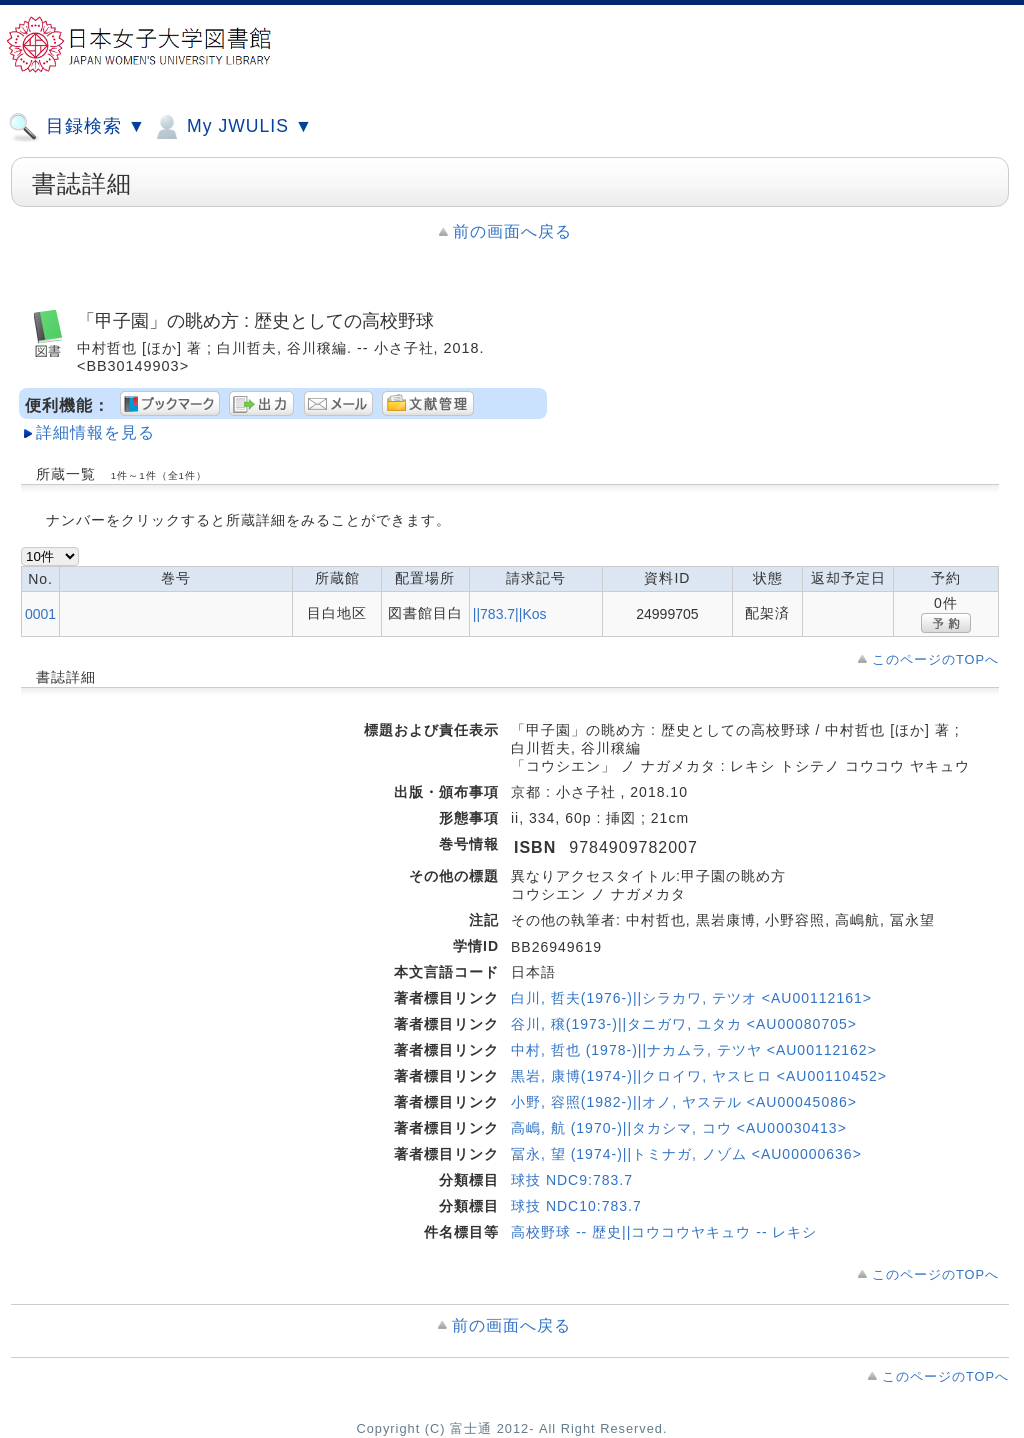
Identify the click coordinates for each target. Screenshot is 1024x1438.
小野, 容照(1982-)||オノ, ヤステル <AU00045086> (684, 1102)
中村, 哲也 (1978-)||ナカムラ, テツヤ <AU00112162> (694, 1050)
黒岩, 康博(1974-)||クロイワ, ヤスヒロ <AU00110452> (699, 1076)
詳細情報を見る (95, 432)
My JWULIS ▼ (232, 127)
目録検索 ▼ (77, 127)
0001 (40, 614)
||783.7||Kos (510, 614)
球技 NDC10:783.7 (576, 1206)
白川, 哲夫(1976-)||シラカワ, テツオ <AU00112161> (691, 998)
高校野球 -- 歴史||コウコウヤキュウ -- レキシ (664, 1232)
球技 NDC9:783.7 (572, 1180)
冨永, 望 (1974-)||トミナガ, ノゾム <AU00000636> (686, 1154)
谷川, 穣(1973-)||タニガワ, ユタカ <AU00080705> (684, 1024)
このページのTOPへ (935, 659)
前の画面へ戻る (512, 231)
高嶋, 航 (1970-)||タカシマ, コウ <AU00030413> (679, 1128)
